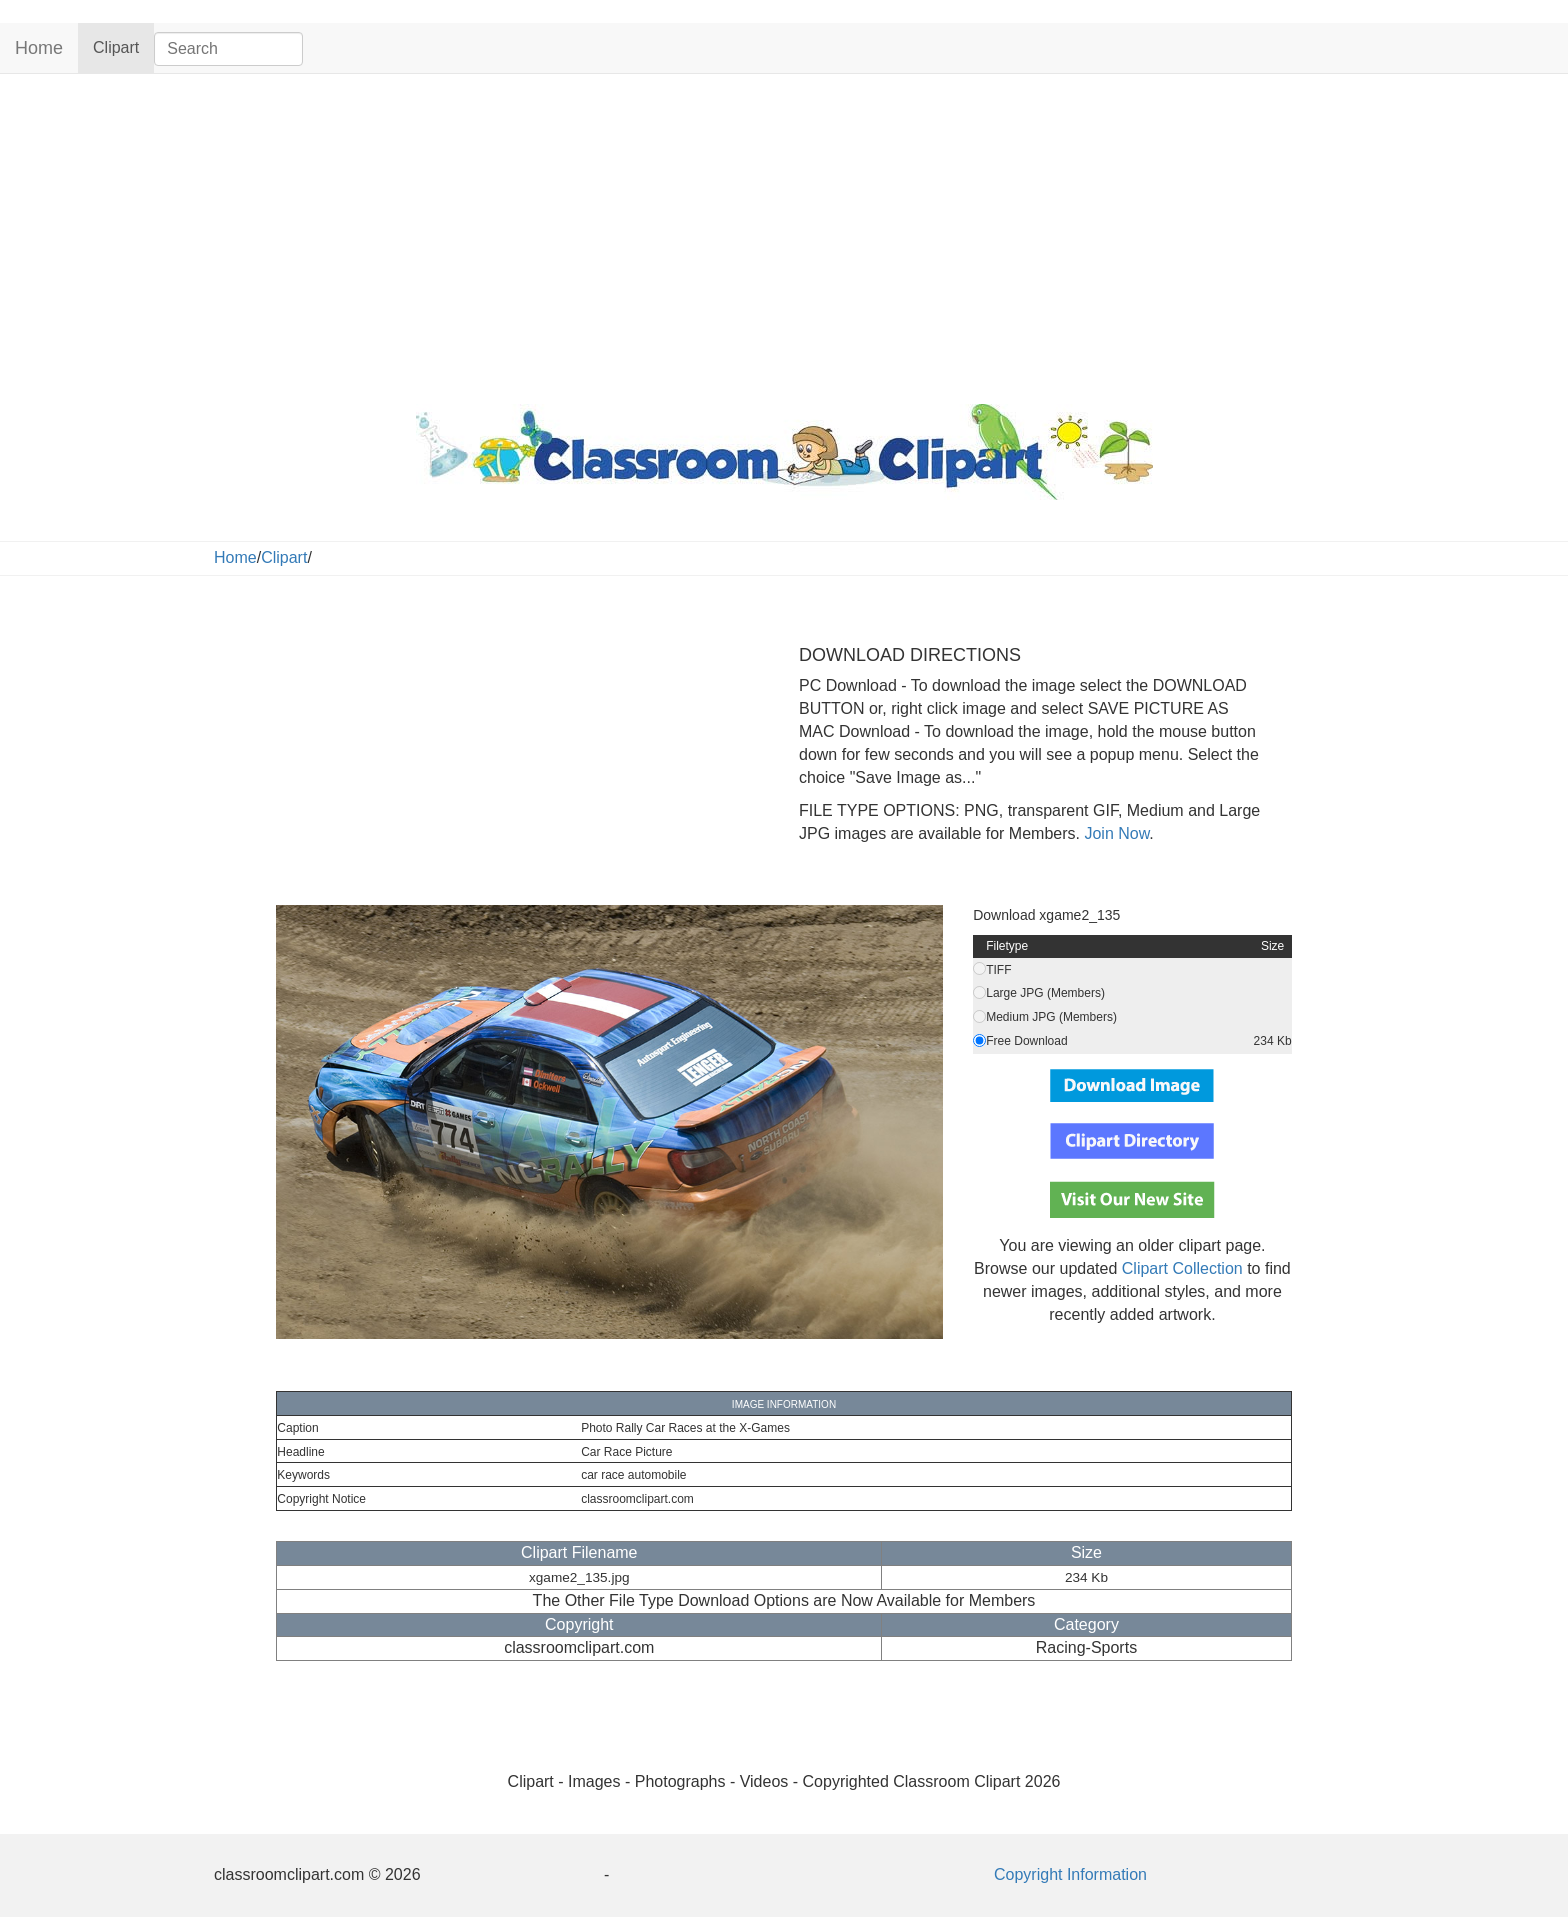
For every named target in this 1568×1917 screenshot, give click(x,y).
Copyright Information (1070, 1874)
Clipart (123, 46)
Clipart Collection (1182, 1268)
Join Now (1114, 833)
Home (39, 48)
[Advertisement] (784, 234)
